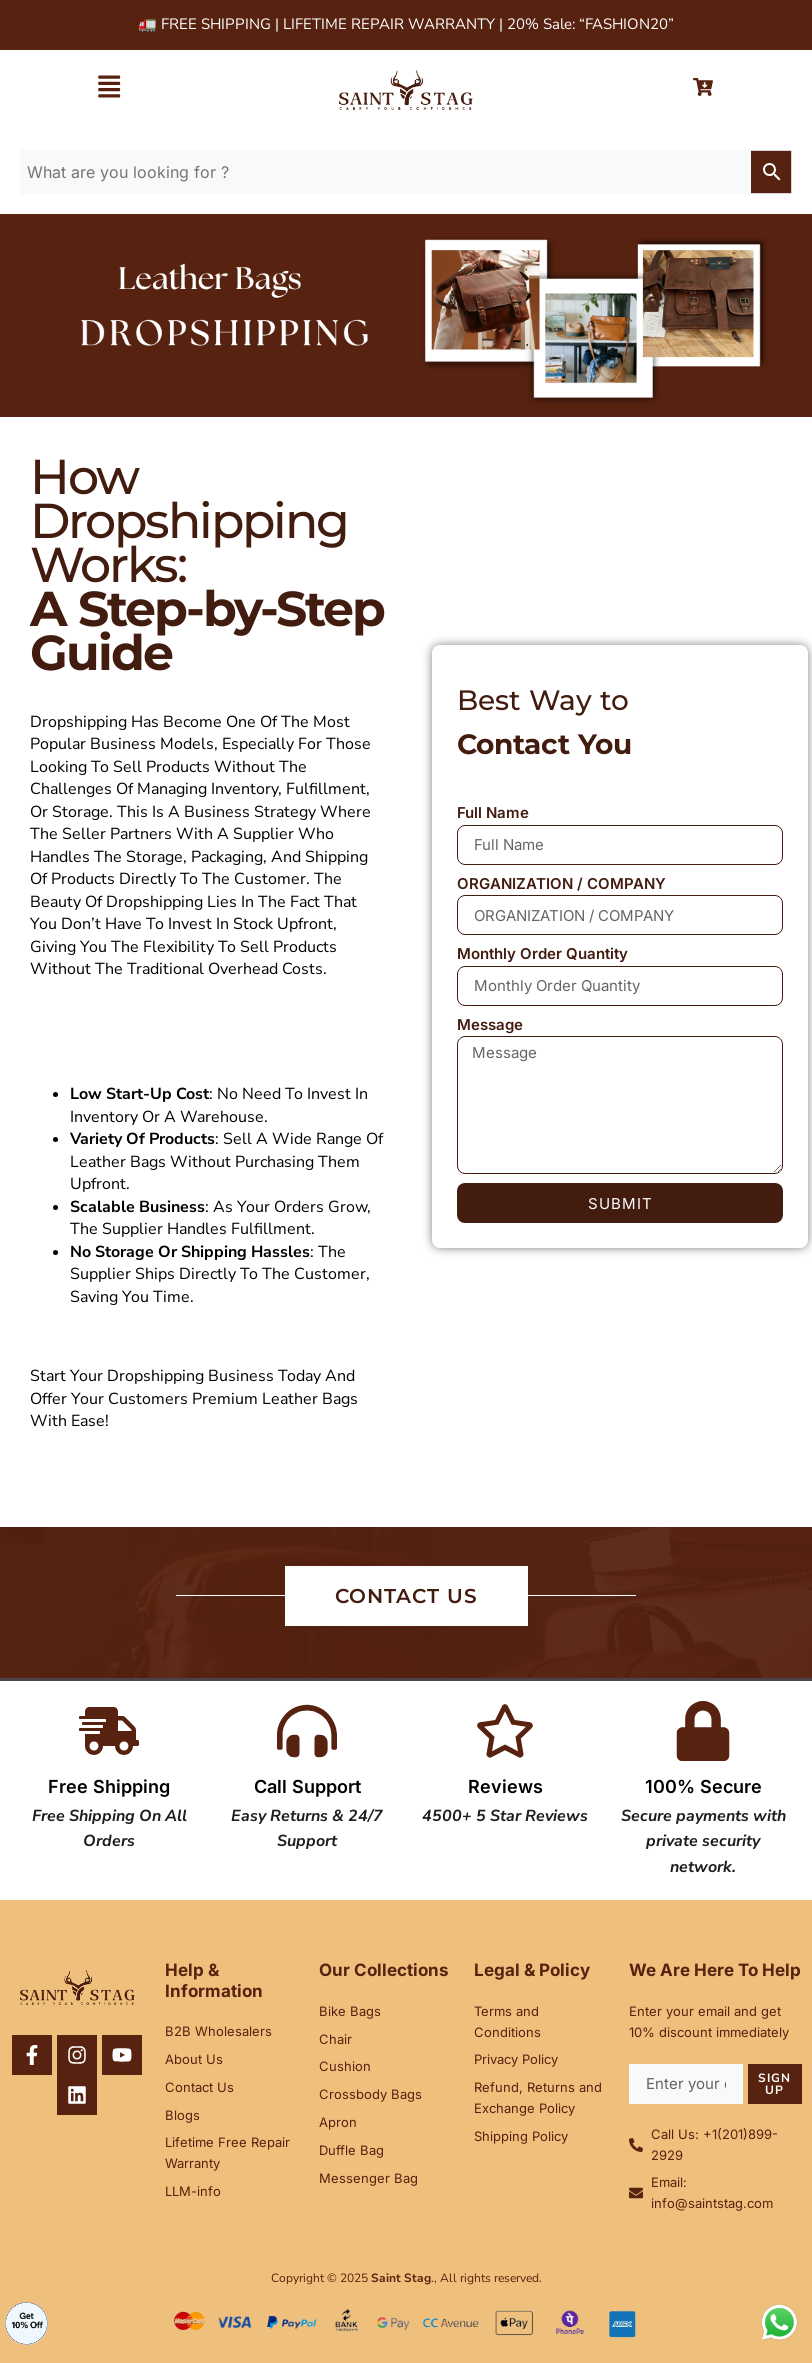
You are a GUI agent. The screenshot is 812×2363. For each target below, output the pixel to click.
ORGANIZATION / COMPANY (561, 883)
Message (490, 1024)
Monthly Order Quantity (542, 953)
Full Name (493, 812)
